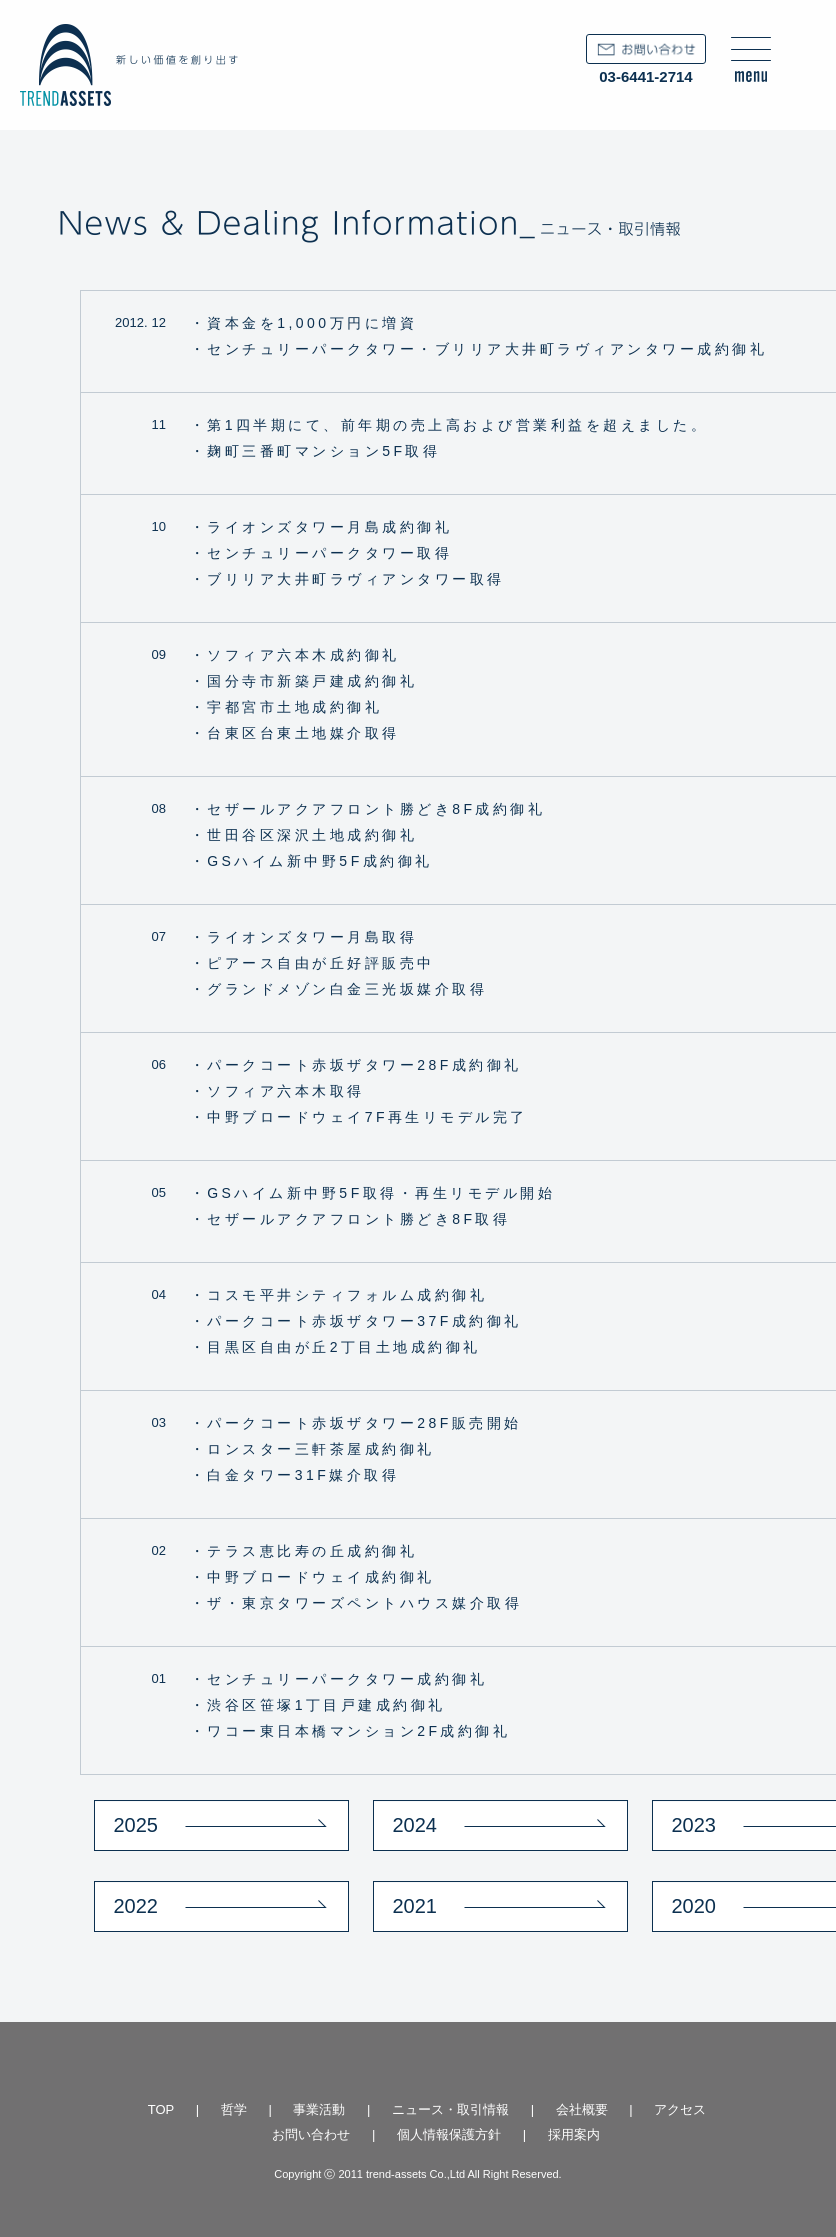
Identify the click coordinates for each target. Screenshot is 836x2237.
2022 (136, 1906)
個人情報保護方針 (449, 2134)
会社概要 (582, 2109)
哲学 (234, 2109)
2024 (415, 1825)
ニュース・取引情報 (450, 2109)
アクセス (680, 2109)
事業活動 (319, 2109)
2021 (415, 1906)
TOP (161, 2109)
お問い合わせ (311, 2134)
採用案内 (574, 2134)
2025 (136, 1825)
